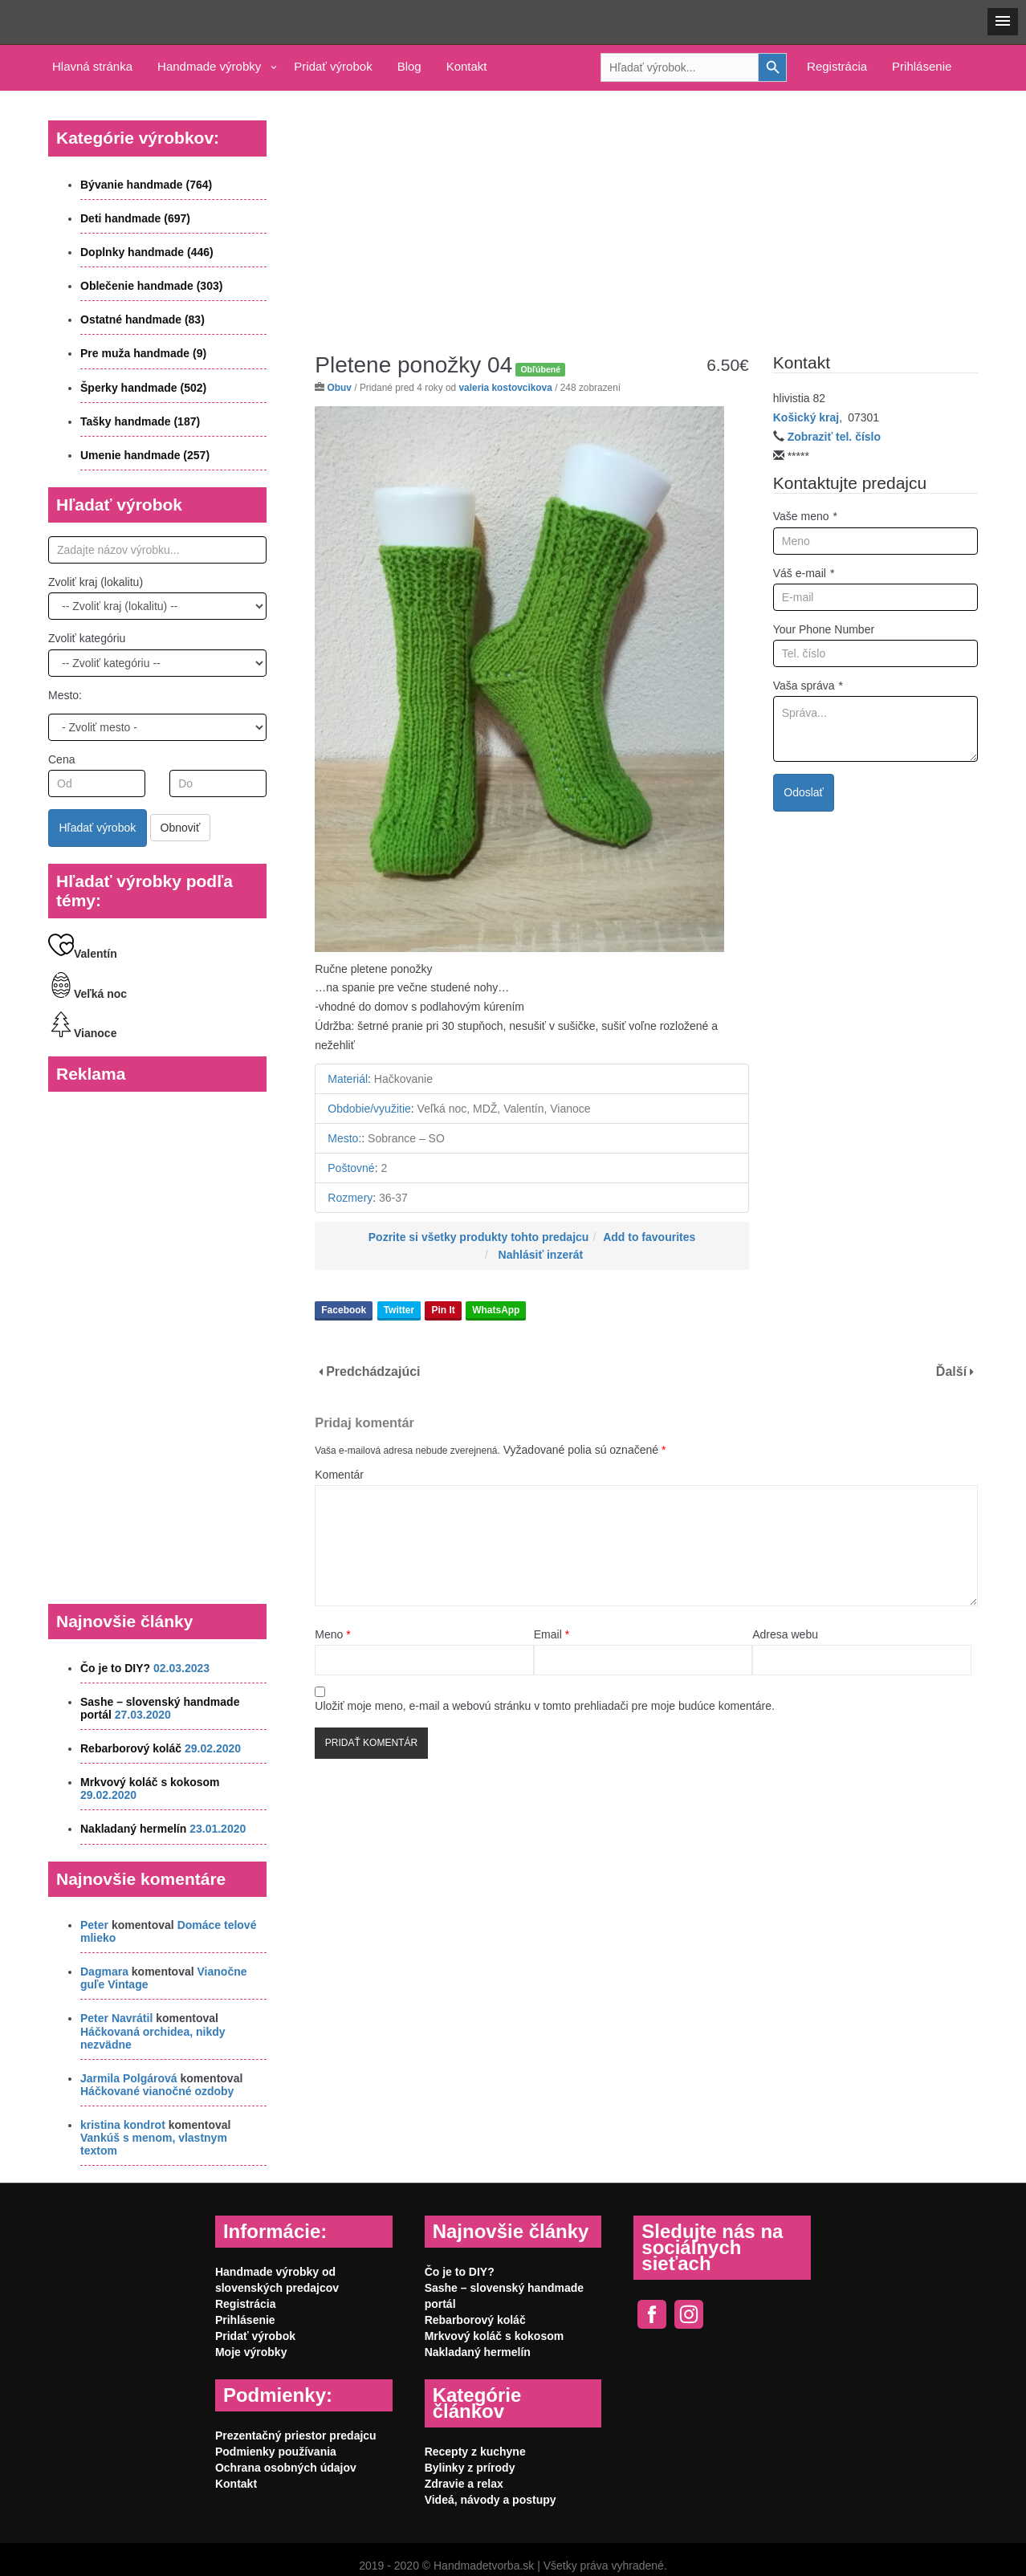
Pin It (442, 1310)
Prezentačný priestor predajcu (296, 2435)
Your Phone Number (823, 629)
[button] (1002, 21)
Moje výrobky (251, 2352)
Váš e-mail (804, 573)
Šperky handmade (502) (143, 387)
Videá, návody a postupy (490, 2499)
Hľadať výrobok (97, 827)
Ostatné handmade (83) (142, 319)
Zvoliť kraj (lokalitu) (95, 582)
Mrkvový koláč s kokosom (150, 1782)
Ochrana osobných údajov (285, 2467)
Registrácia (837, 66)
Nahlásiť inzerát (541, 1254)
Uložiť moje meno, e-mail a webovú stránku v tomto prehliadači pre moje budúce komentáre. (545, 1705)
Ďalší (951, 1371)
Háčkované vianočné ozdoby (157, 2091)
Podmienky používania (275, 2451)
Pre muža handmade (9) (143, 353)
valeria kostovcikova (505, 387)
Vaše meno (805, 516)
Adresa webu (785, 1634)
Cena (61, 759)
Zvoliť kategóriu (86, 638)
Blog (409, 66)
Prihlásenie (921, 66)
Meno (332, 1634)
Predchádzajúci (373, 1371)
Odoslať (804, 792)
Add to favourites (649, 1237)
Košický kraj (806, 417)
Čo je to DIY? (115, 1668)
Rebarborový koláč (130, 1748)
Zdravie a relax (464, 2483)
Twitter (399, 1310)
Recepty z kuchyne (475, 2451)
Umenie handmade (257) (145, 455)
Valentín (82, 953)
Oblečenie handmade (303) (151, 285)
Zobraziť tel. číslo (834, 436)
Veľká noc (87, 993)
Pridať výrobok (333, 66)
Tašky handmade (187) (140, 421)
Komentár (339, 1474)
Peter (94, 1925)
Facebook (343, 1310)
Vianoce (82, 1033)
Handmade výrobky (209, 66)
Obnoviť (181, 827)
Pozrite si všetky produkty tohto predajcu (478, 1237)
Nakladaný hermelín (133, 1828)
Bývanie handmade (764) (146, 184)
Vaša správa (808, 685)
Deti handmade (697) (135, 218)
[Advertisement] (646, 209)
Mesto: (65, 695)
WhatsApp (495, 1310)
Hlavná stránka (92, 66)
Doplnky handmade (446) (147, 252)
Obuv (340, 387)
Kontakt (466, 66)
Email (551, 1634)
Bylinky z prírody (470, 2467)
